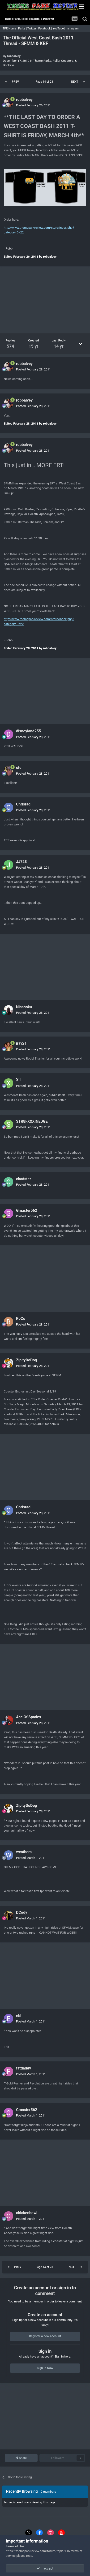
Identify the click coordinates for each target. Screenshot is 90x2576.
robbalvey (14, 56)
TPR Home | (9, 28)
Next (74, 81)
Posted (33, 105)
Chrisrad (23, 804)
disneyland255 (28, 731)
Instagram (72, 28)
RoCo (20, 1318)
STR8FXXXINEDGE (32, 1121)
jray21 (21, 1043)
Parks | (22, 28)
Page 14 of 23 (44, 81)
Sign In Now (45, 2368)
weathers (24, 1852)
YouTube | (59, 28)
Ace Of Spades (28, 1717)
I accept (45, 2568)
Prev (15, 81)
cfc (18, 767)
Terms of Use (15, 2546)
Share (21, 2458)
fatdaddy (23, 2068)
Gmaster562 (26, 1210)
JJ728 (21, 861)
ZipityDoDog (26, 1360)
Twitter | (32, 28)
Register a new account (45, 2336)
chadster (23, 1179)
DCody (21, 1912)
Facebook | (45, 28)
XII (18, 1080)
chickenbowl (26, 2213)
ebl (18, 2015)
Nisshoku (24, 1007)
